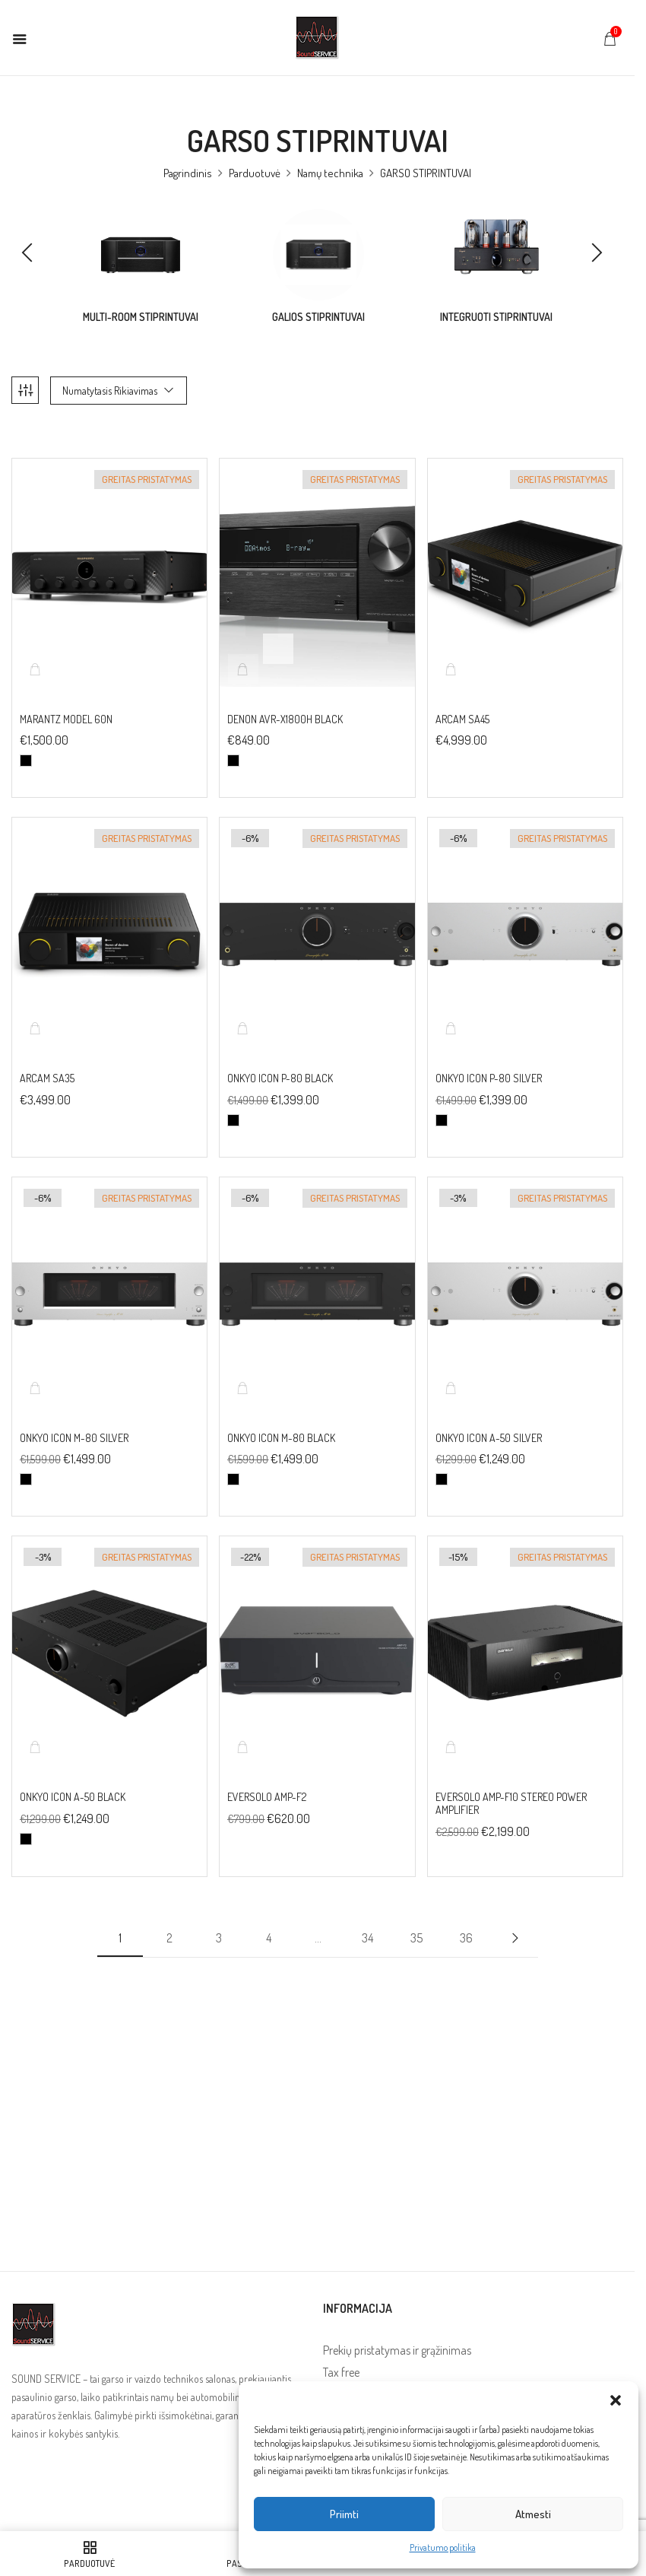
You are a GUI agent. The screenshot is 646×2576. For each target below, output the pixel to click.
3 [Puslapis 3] (219, 1917)
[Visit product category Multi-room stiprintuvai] (140, 254)
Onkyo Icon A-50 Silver (488, 1418)
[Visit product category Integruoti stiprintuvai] (496, 254)
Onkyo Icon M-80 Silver (74, 1418)
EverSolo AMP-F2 (266, 1777)
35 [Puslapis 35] (416, 1917)
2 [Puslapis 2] (169, 1917)
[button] (615, 2400)
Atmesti (533, 2514)
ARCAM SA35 (48, 1058)
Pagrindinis (187, 173)
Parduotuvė (254, 173)
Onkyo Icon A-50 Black (72, 1777)
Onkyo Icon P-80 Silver (488, 1058)
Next (515, 1917)
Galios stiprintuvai (318, 317)
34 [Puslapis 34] (367, 1917)
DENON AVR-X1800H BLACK (285, 699)
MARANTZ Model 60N (66, 699)
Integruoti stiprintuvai (496, 317)
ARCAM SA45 (462, 699)
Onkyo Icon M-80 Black (281, 1418)
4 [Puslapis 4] (268, 1917)
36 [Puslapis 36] (466, 1917)
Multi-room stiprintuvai (140, 317)
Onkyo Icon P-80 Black (280, 1058)
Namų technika (330, 173)
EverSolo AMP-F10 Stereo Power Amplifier (511, 1783)
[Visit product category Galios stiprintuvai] (318, 254)
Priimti (344, 2514)
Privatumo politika (443, 2547)
